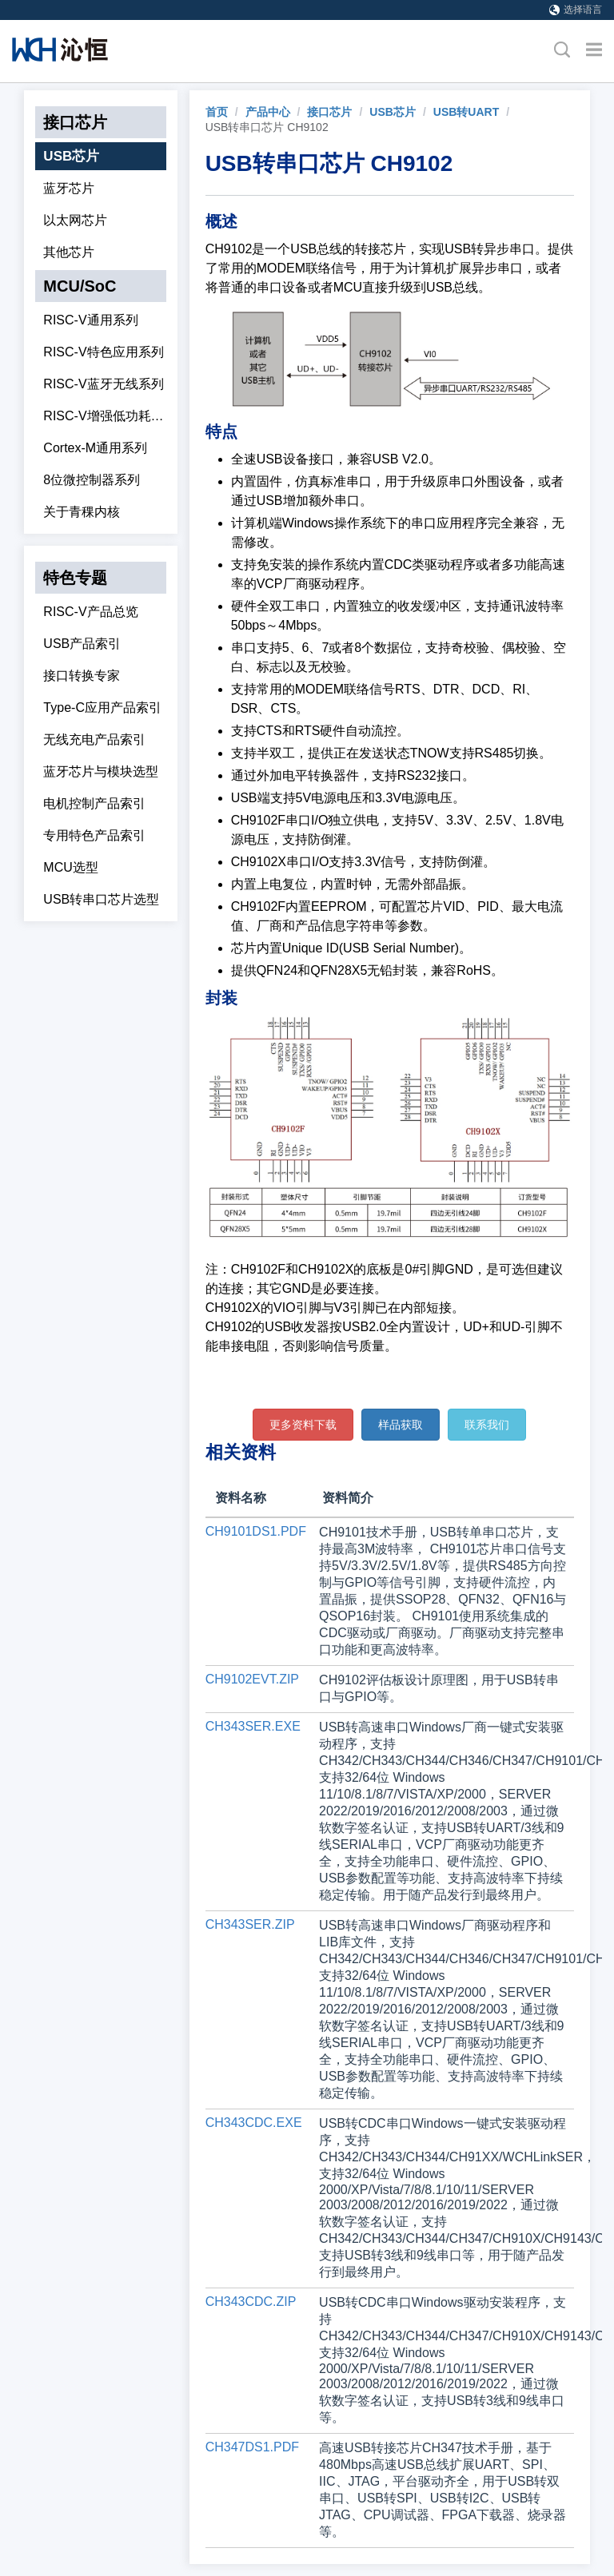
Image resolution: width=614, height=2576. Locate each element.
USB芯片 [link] (392, 111)
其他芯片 (68, 252)
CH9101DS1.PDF (255, 1531)
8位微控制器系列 (91, 480)
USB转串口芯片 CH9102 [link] (267, 127)
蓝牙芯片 (68, 188)
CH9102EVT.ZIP (252, 1679)
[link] (216, 111)
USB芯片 (71, 156)
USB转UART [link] (466, 111)
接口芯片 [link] (329, 111)
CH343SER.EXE (253, 1726)
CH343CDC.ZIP (251, 2301)
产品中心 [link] (267, 111)
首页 (216, 111)
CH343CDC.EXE (253, 2122)
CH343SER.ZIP (250, 1924)
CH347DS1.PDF (252, 2447)
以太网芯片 (75, 220)
